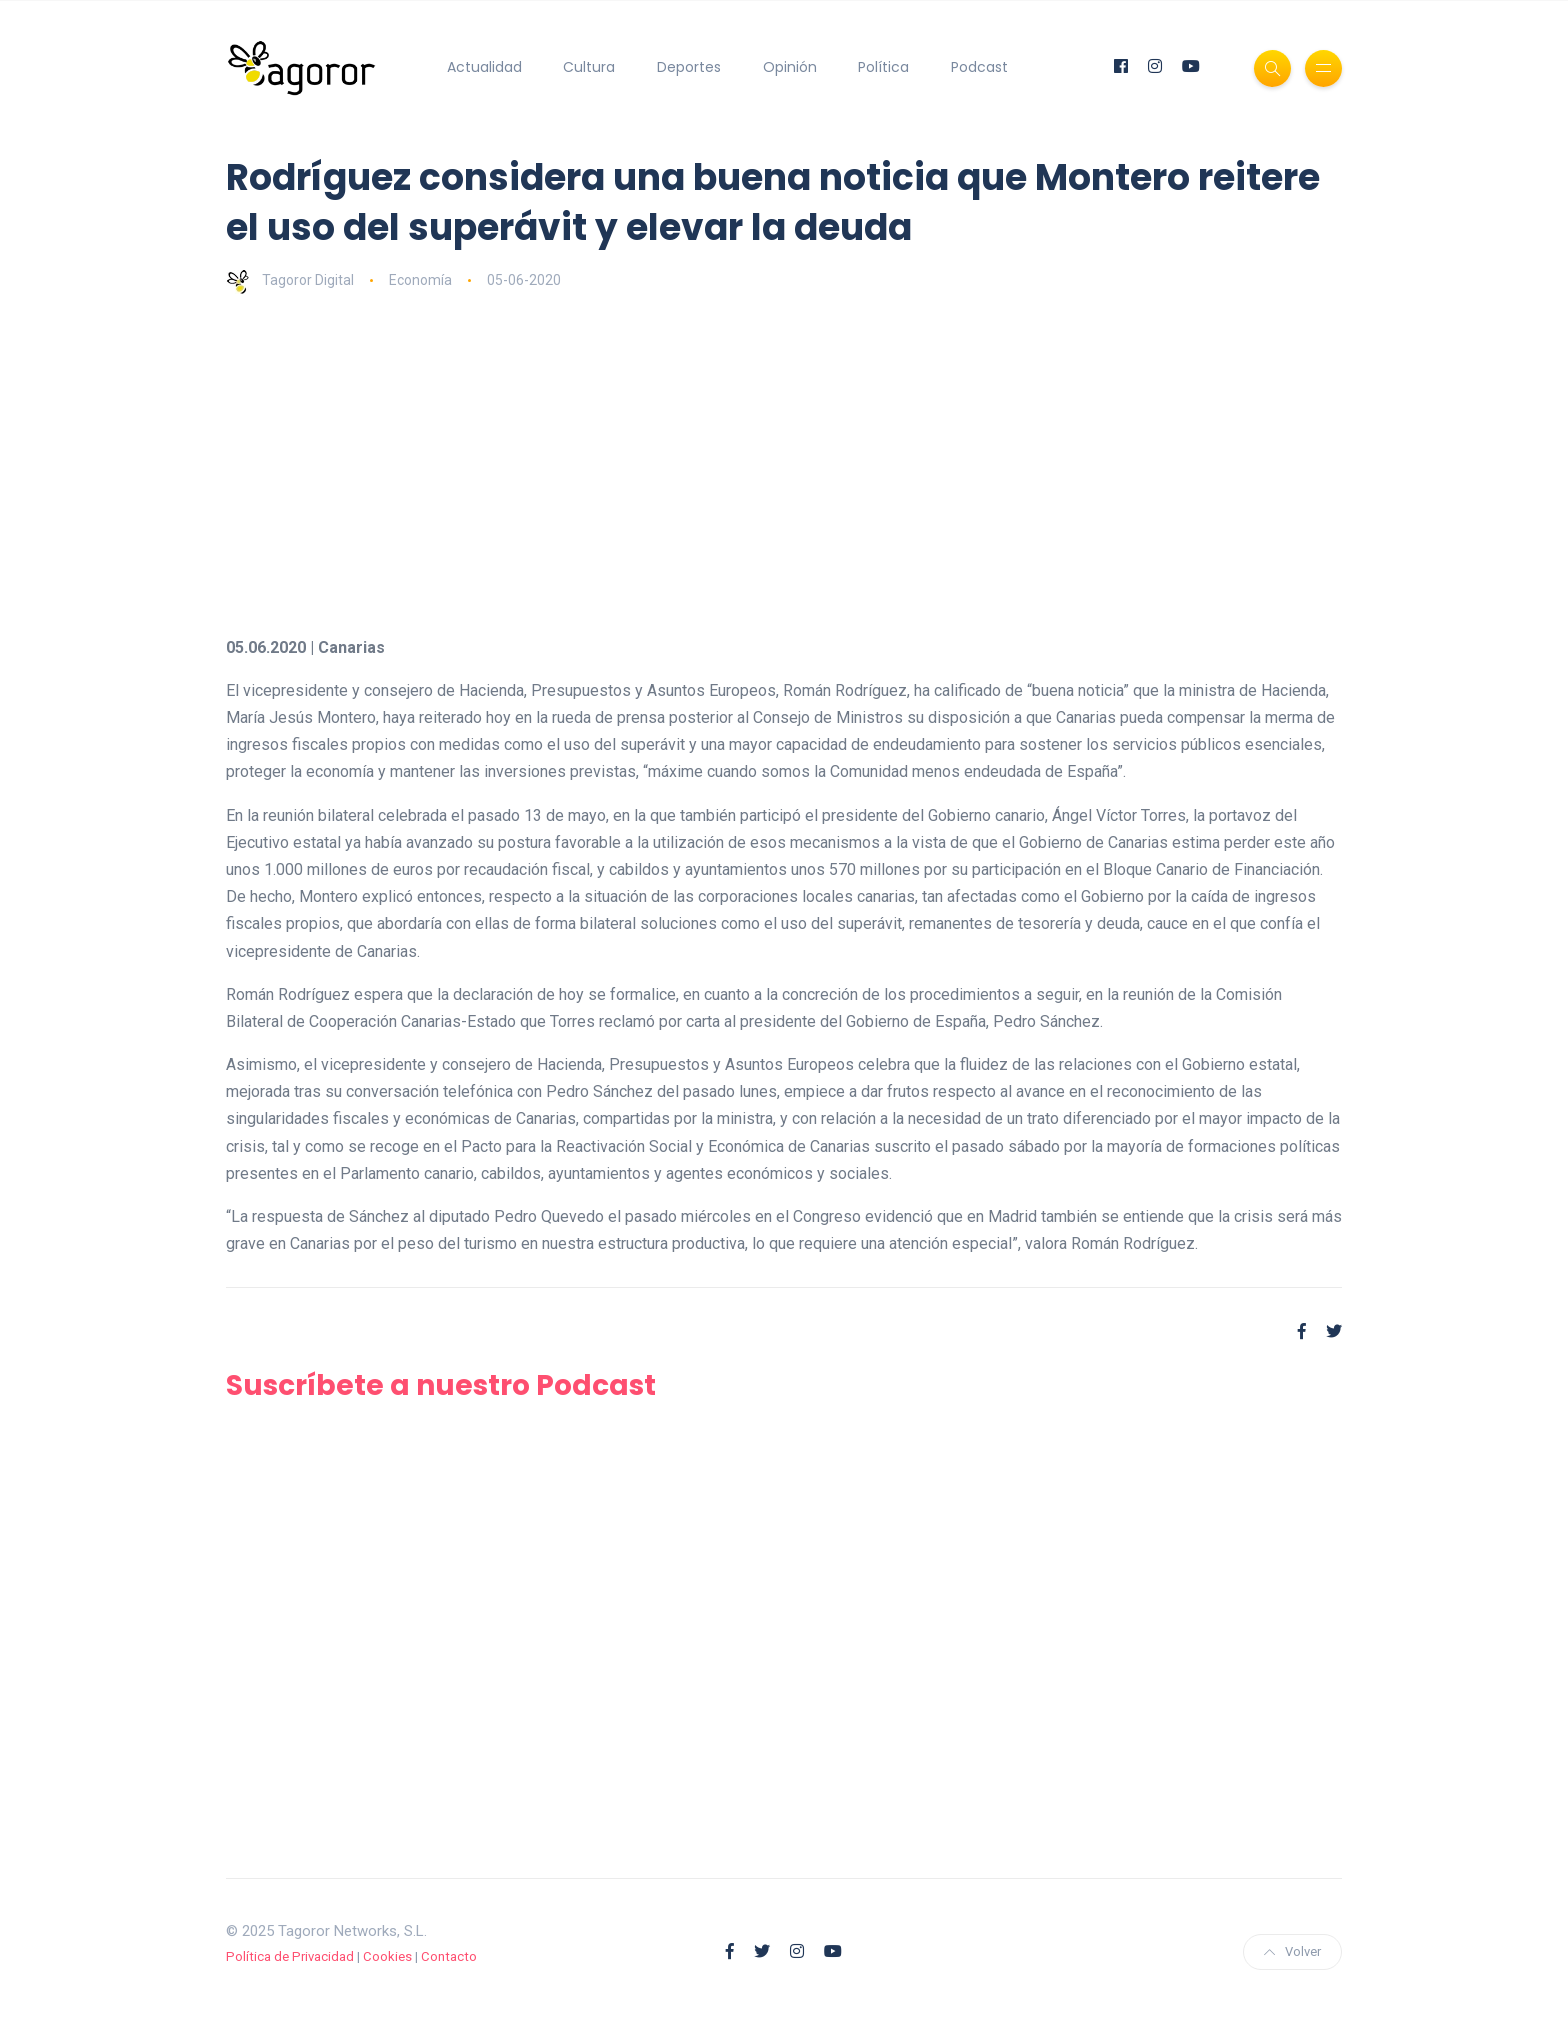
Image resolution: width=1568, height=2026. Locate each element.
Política (883, 67)
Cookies (387, 1956)
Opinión (790, 67)
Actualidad (484, 67)
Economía (420, 280)
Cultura (589, 67)
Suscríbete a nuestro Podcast (441, 1385)
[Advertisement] (826, 464)
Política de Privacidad (290, 1956)
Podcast (979, 67)
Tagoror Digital (290, 280)
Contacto (449, 1956)
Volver (1292, 1951)
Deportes (689, 67)
